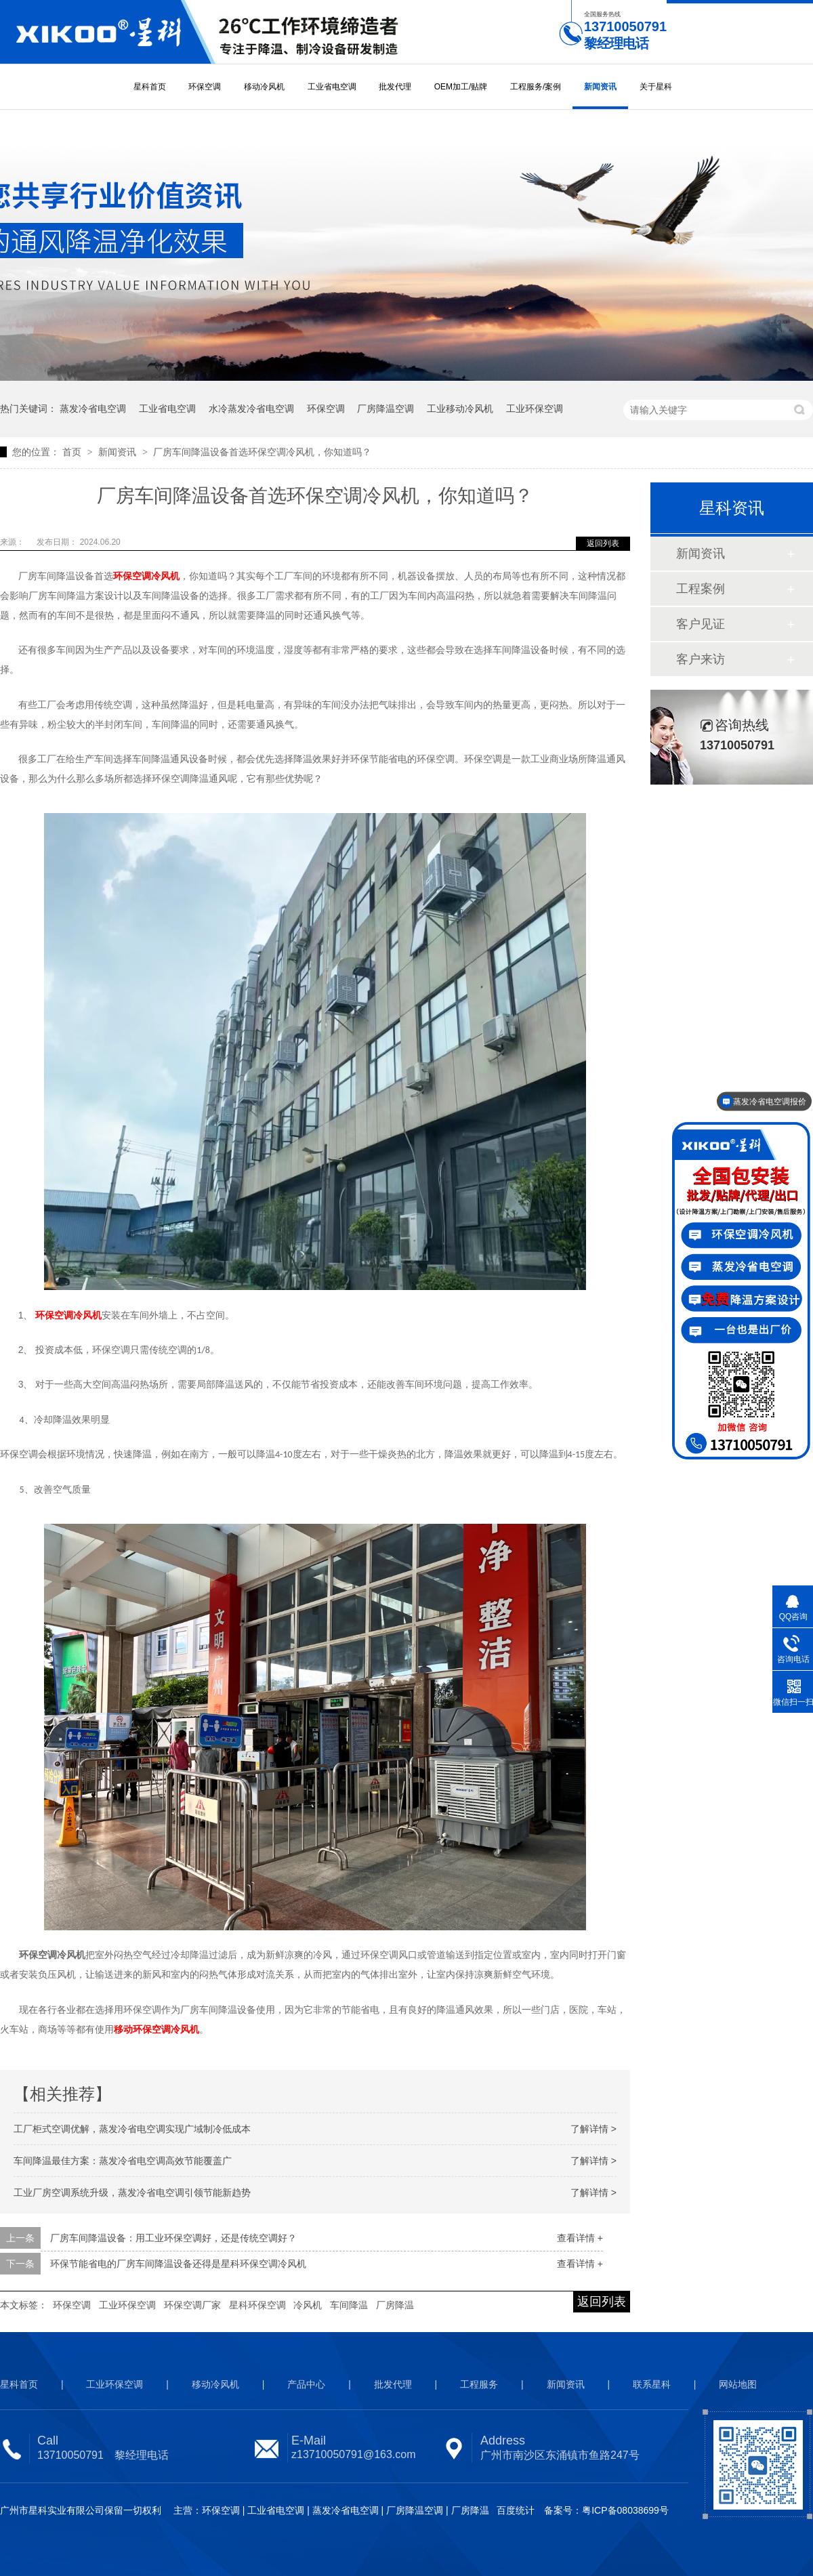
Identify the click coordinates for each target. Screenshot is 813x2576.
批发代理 (395, 86)
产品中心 (306, 2384)
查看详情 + (580, 2237)
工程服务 (479, 2384)
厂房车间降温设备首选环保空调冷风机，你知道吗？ (262, 451)
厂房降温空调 (385, 408)
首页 (73, 451)
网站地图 (738, 2384)
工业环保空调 (534, 408)
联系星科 (652, 2384)
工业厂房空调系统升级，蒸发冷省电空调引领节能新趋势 (132, 2192)
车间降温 (349, 2305)
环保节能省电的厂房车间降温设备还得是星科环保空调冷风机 (178, 2263)
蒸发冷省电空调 (93, 408)
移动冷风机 (264, 86)
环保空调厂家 (192, 2305)
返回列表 (603, 543)
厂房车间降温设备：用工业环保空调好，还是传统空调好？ (173, 2237)
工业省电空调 (332, 86)
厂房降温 (395, 2305)
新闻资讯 (600, 86)
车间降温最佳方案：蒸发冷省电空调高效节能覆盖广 (123, 2160)
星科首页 (149, 86)
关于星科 (656, 86)
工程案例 (700, 589)
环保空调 (204, 86)
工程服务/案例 (535, 86)
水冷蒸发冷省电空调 (251, 408)
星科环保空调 (257, 2305)
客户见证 (700, 624)
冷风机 (307, 2305)
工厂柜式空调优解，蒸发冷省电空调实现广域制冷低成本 (132, 2128)
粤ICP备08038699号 (625, 2510)
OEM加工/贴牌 (461, 86)
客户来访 (700, 659)
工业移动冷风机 (460, 408)
